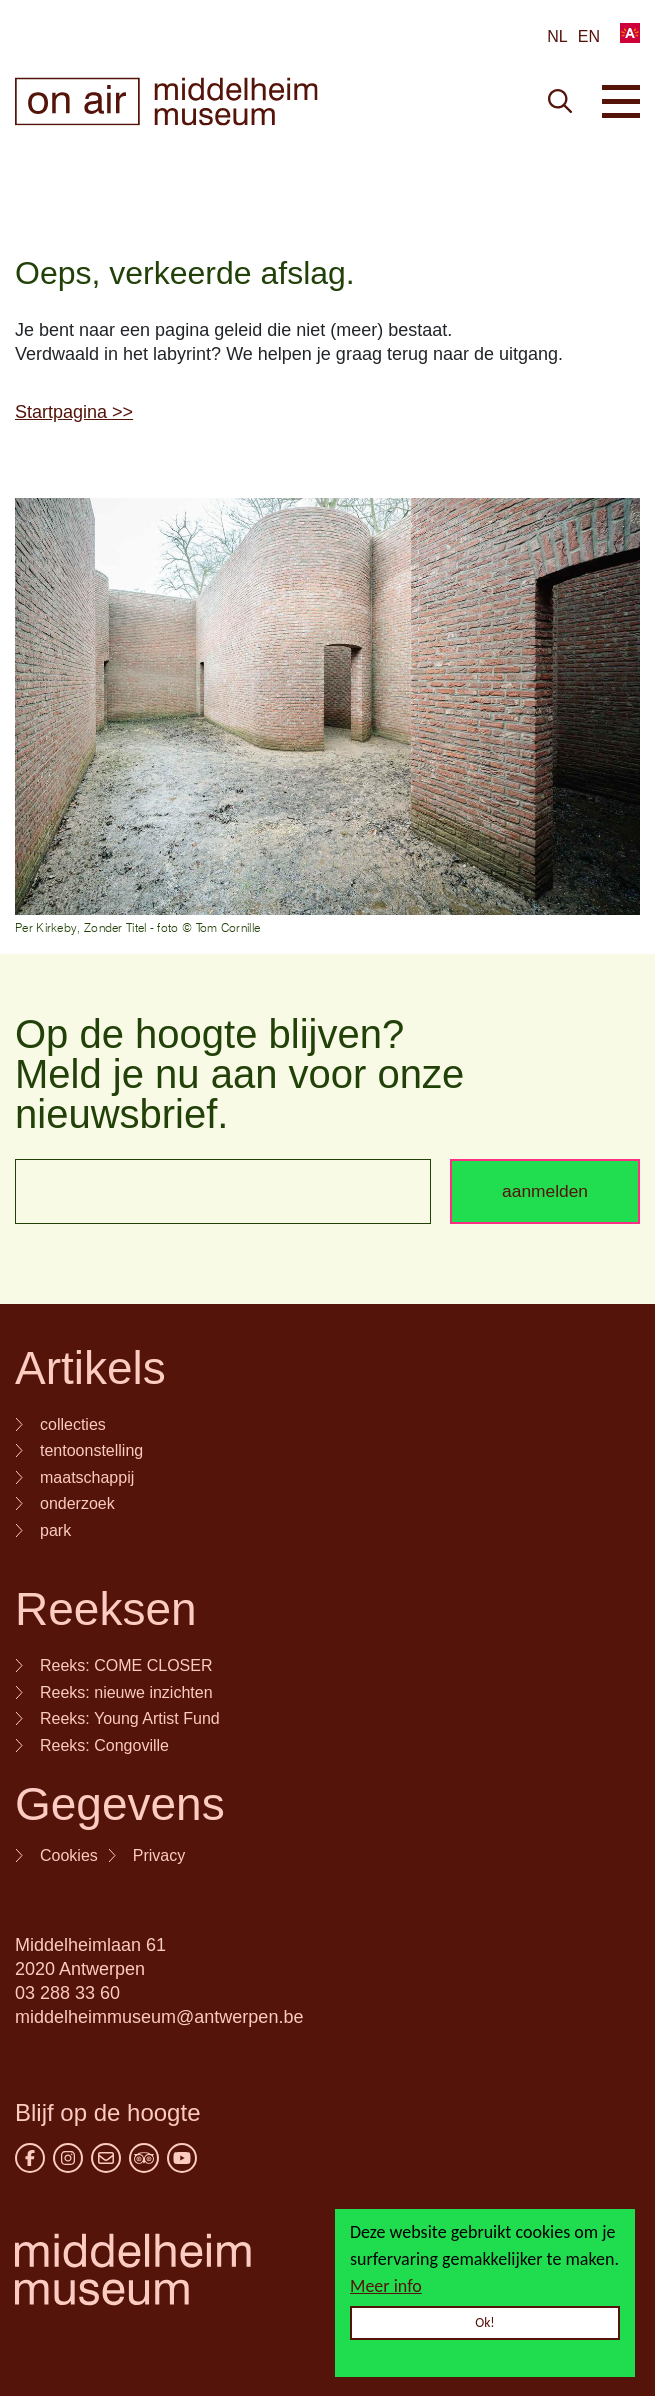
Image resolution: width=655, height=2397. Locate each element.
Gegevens (120, 1804)
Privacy (159, 1855)
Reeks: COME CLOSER (126, 1665)
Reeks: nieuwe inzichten (126, 1692)
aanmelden (545, 1191)
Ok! (485, 2322)
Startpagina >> (74, 412)
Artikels (90, 1368)
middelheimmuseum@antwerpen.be (159, 2017)
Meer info (386, 2286)
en (589, 36)
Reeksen (106, 1609)
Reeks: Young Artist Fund (130, 1718)
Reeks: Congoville (104, 1745)
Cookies (69, 1855)
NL (557, 36)
